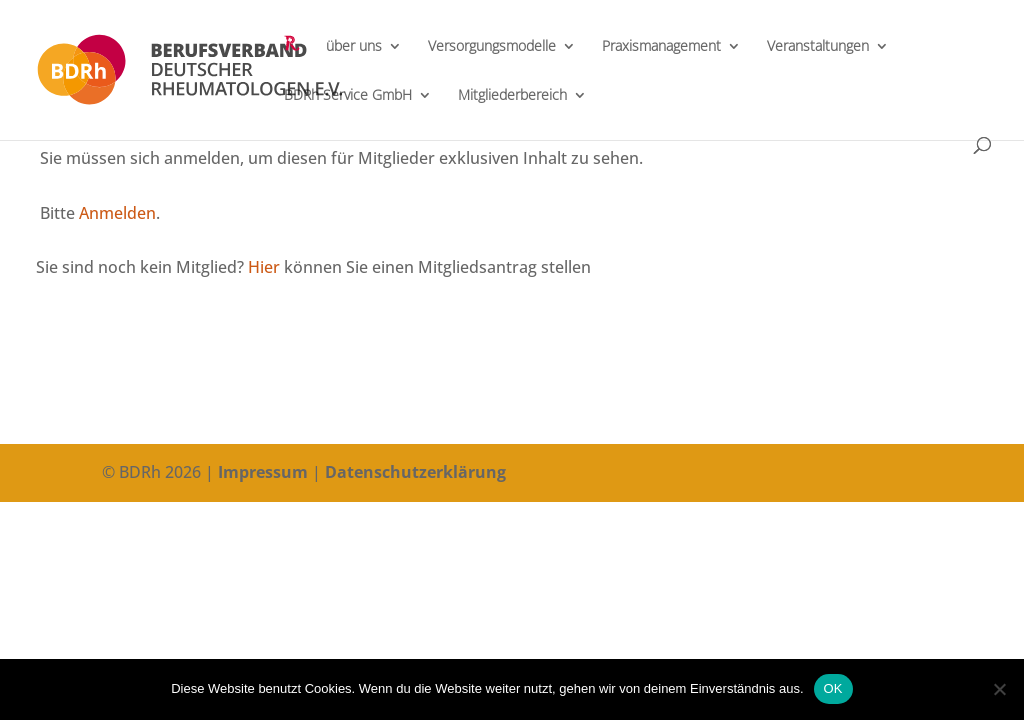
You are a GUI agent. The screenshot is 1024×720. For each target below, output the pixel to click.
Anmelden (117, 213)
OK (833, 688)
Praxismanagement (661, 47)
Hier (264, 267)
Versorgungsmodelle (492, 47)
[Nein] (999, 689)
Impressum (263, 472)
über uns (354, 47)
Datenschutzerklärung (415, 472)
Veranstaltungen (818, 47)
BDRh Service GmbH (348, 96)
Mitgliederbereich (512, 96)
